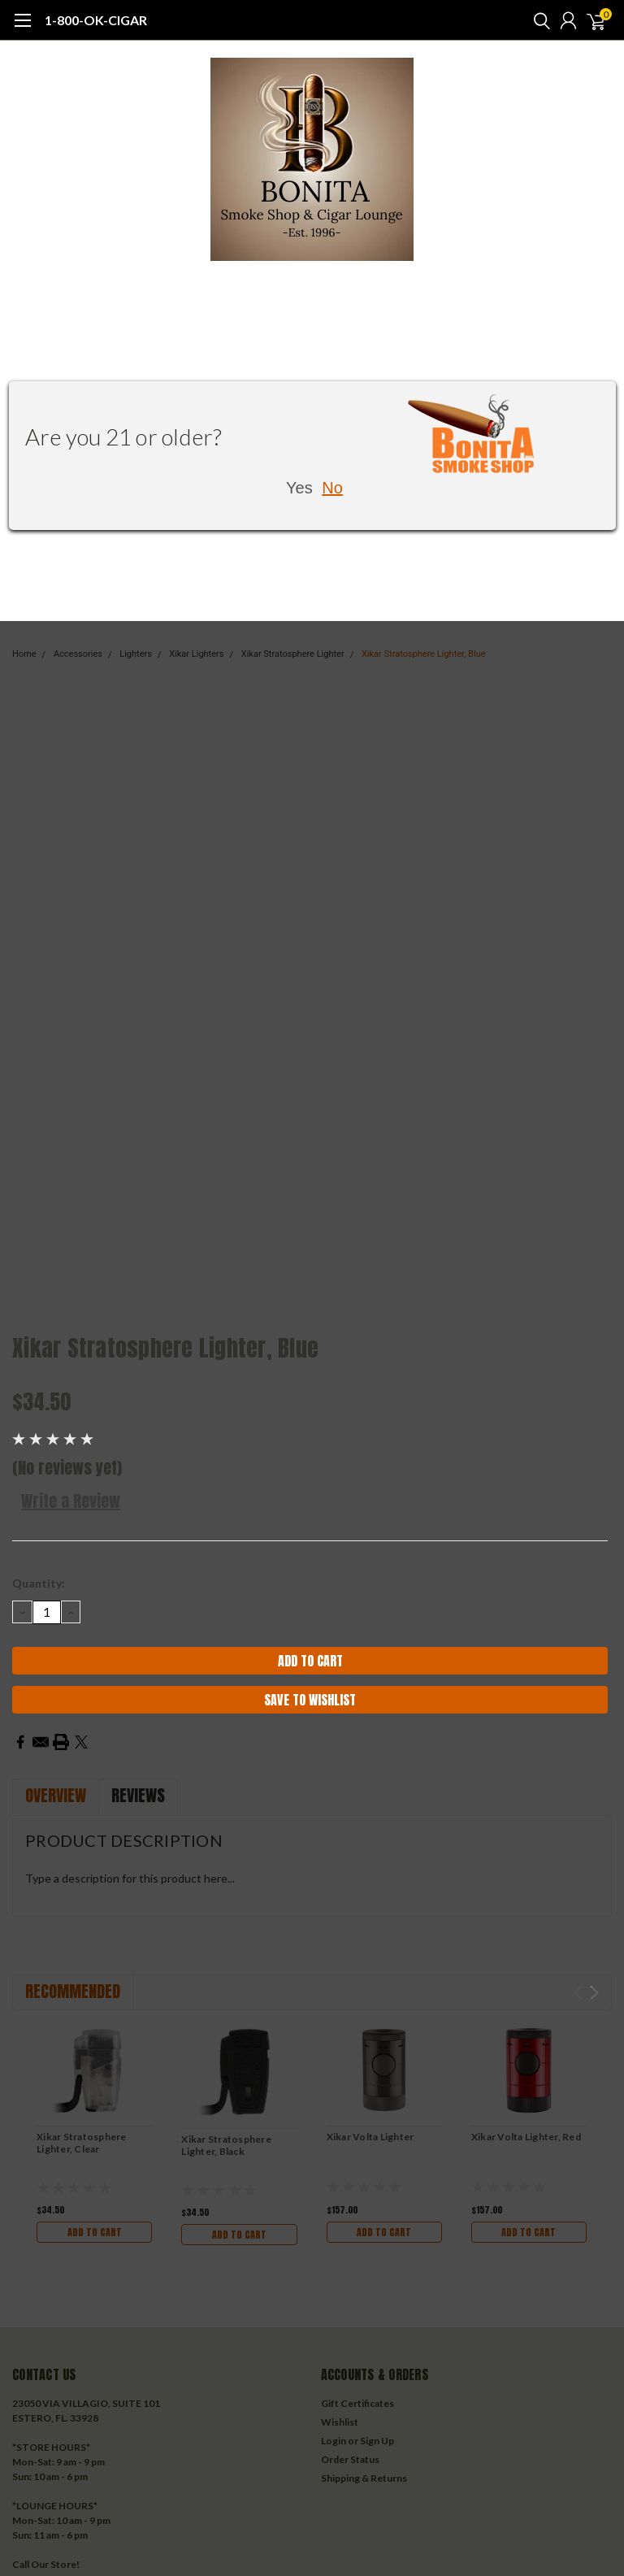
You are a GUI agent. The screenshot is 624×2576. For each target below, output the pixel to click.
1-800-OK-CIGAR (96, 20)
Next (594, 1993)
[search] (538, 20)
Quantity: (38, 1583)
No (332, 488)
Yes (299, 488)
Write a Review (70, 1501)
